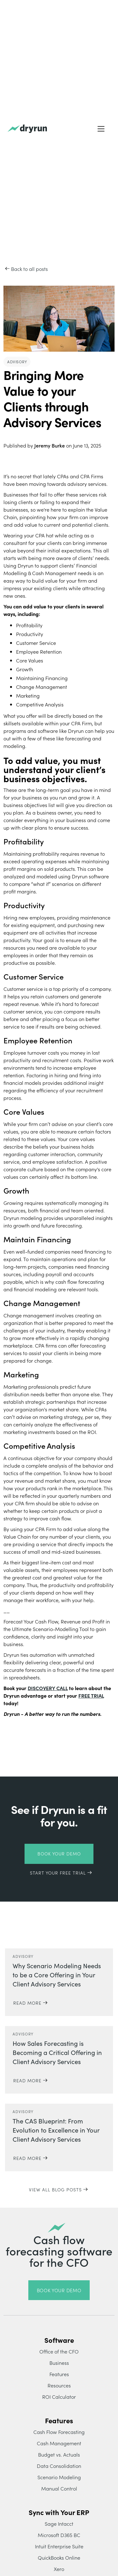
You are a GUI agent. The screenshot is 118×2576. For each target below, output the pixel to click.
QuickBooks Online (59, 2557)
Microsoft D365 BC (59, 2534)
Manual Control (59, 2488)
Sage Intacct (59, 2523)
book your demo (59, 2290)
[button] (101, 129)
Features (59, 2373)
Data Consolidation (59, 2465)
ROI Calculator (59, 2396)
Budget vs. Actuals (59, 2454)
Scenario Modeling (59, 2477)
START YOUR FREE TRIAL (58, 1873)
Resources (59, 2385)
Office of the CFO (59, 2351)
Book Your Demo (59, 1853)
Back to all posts (29, 268)
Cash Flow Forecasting (59, 2431)
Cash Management (59, 2443)
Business (59, 2362)
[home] (27, 129)
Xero (59, 2568)
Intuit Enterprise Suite (59, 2546)
